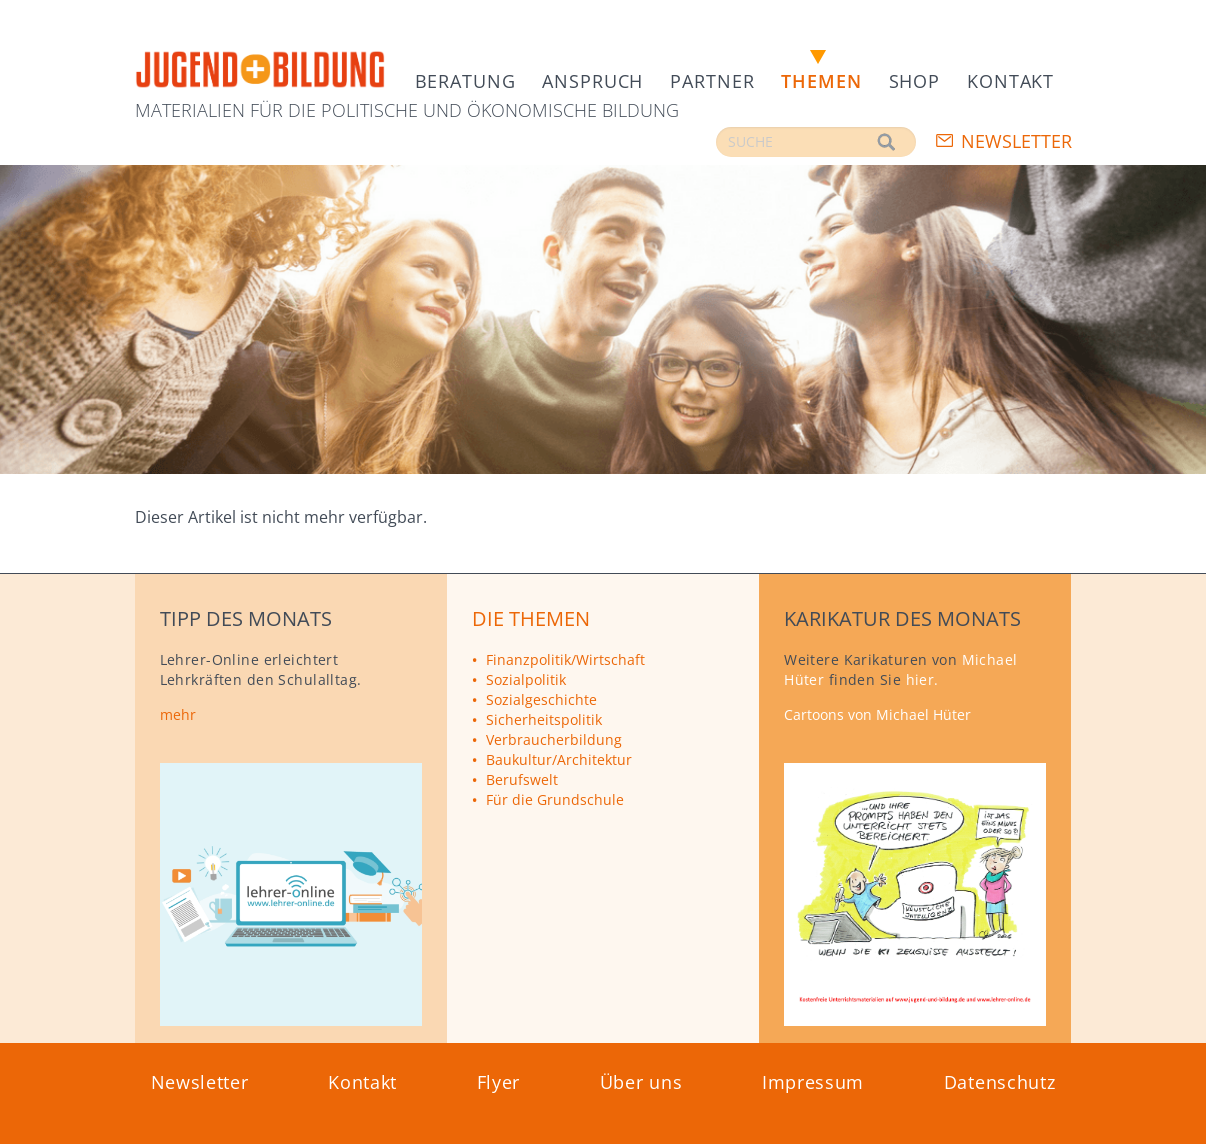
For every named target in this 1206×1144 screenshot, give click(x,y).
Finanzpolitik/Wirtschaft (565, 659)
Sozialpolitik (526, 679)
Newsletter (1016, 141)
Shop (914, 81)
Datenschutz (1000, 1082)
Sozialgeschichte (541, 699)
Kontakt (1010, 81)
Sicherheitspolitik (544, 719)
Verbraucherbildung (554, 739)
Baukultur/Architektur (559, 759)
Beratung (465, 81)
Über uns (641, 1082)
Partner (712, 81)
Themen (821, 81)
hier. (922, 679)
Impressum (813, 1082)
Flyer (499, 1082)
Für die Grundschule (555, 799)
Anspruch (592, 81)
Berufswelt (522, 779)
